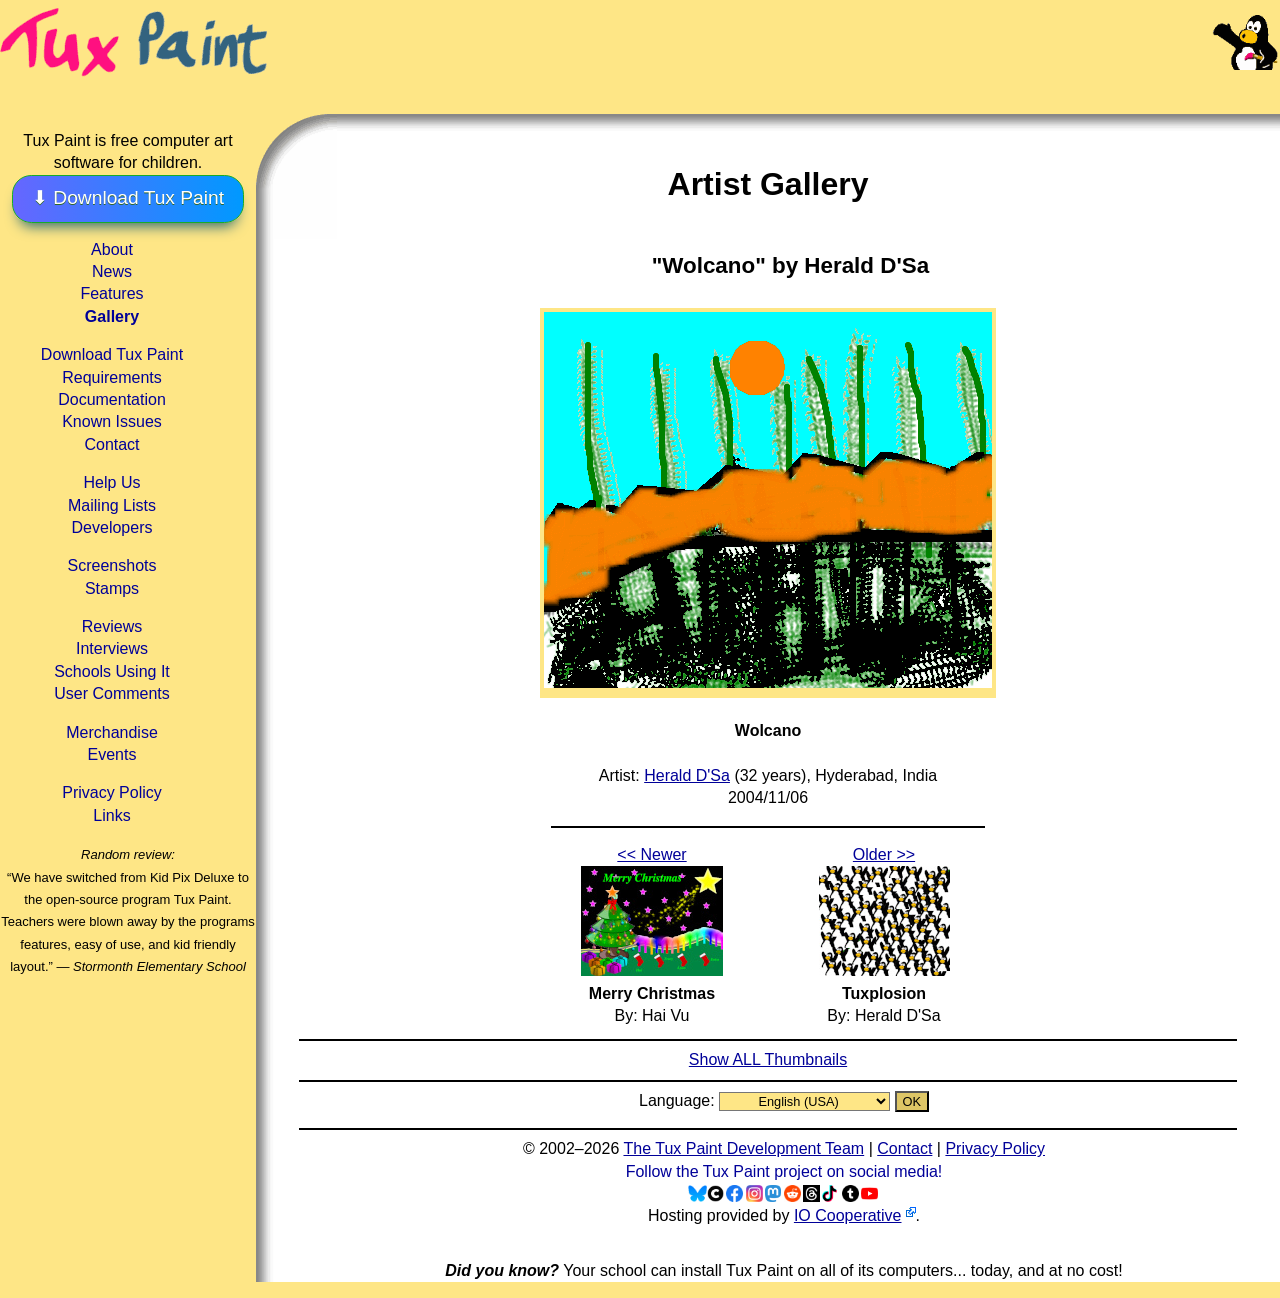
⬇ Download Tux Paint (128, 197)
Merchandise (112, 732)
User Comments (112, 693)
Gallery (112, 316)
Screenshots (112, 565)
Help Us (112, 482)
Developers (112, 527)
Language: (679, 1100)
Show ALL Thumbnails (768, 1059)
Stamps (112, 588)
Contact (111, 444)
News (112, 271)
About (112, 249)
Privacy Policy (112, 792)
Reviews (112, 626)
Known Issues (112, 421)
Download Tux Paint (112, 354)
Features (111, 293)
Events (112, 754)
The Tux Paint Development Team (743, 1148)
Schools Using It (112, 671)
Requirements (112, 377)
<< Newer (651, 854)
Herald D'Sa (687, 775)
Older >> (884, 854)
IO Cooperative (848, 1215)
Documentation (112, 399)
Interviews (112, 648)
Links (111, 815)
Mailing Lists (112, 505)
